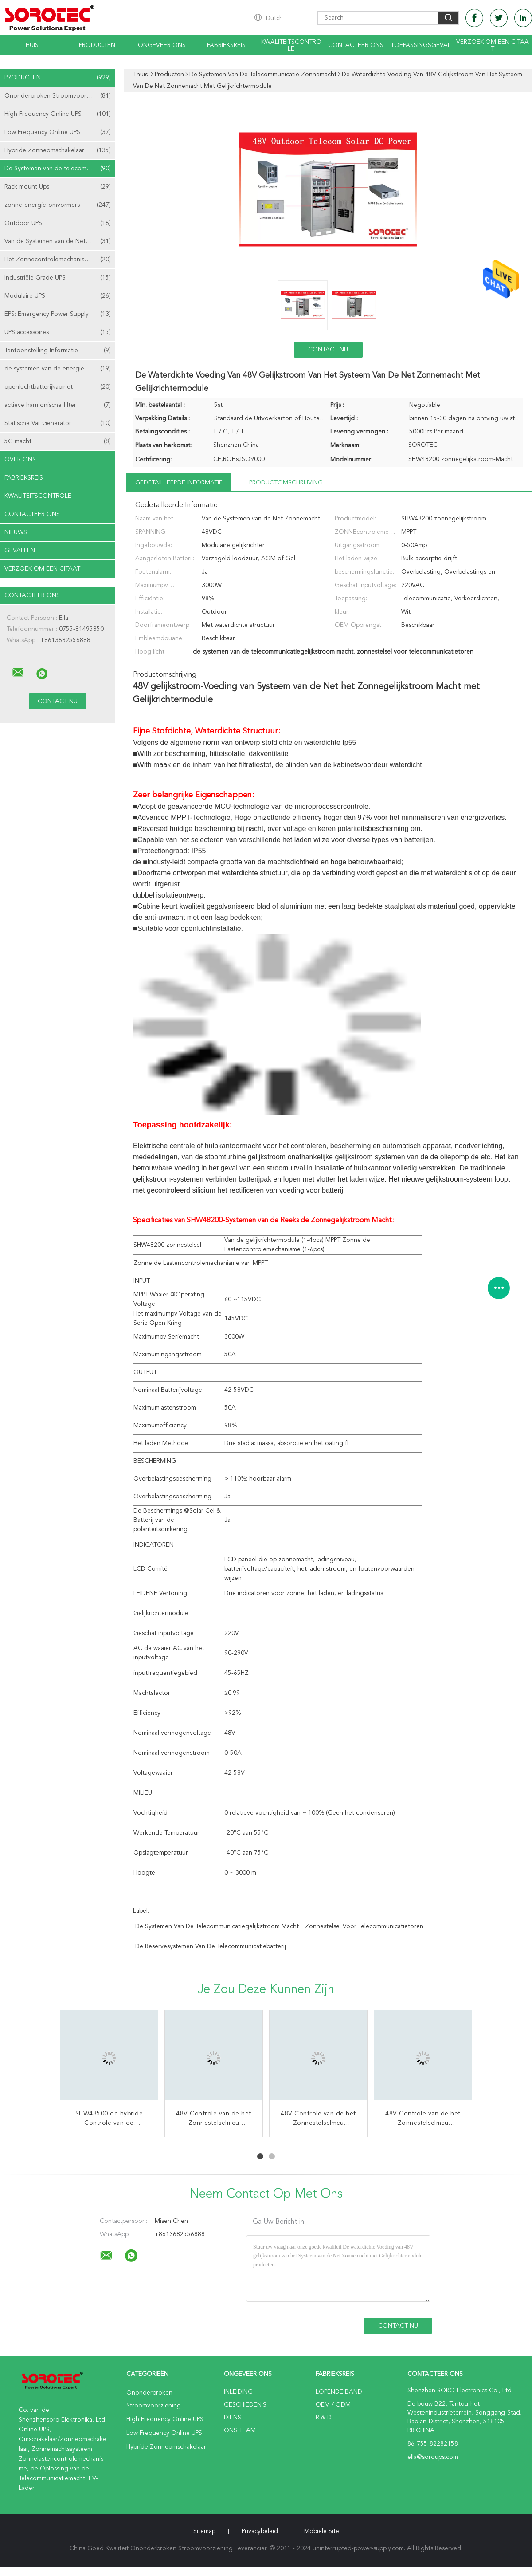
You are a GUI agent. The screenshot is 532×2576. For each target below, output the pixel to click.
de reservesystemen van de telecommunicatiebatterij (210, 1946)
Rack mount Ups (57, 187)
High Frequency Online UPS (57, 114)
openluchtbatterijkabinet (57, 387)
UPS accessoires (57, 332)
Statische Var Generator (57, 423)
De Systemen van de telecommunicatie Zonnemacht (59, 168)
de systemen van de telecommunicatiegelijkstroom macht (217, 1926)
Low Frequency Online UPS (57, 132)
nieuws (15, 532)
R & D (324, 2418)
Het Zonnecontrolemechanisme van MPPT (59, 259)
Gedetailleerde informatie (179, 483)
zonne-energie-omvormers (57, 205)
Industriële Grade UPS (57, 278)
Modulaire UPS (57, 296)
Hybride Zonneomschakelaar (57, 150)
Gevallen (19, 550)
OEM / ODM (333, 2405)
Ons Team (240, 2430)
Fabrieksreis (226, 45)
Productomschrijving (286, 483)
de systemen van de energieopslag (57, 369)
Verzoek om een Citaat (492, 45)
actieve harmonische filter (57, 405)
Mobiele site (321, 2531)
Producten (97, 45)
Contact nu (328, 350)
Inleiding (238, 2392)
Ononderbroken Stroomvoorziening (57, 96)
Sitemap (204, 2531)
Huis (32, 45)
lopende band (339, 2392)
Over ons (20, 460)
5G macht (57, 441)
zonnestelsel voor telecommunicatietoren (364, 1926)
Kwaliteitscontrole (291, 45)
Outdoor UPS (57, 223)
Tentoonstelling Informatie (57, 350)
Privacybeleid (260, 2531)
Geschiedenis (245, 2405)
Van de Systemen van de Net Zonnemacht (59, 241)
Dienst (234, 2418)
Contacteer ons (355, 45)
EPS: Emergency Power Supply (57, 314)
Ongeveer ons (162, 45)
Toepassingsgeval (421, 45)
